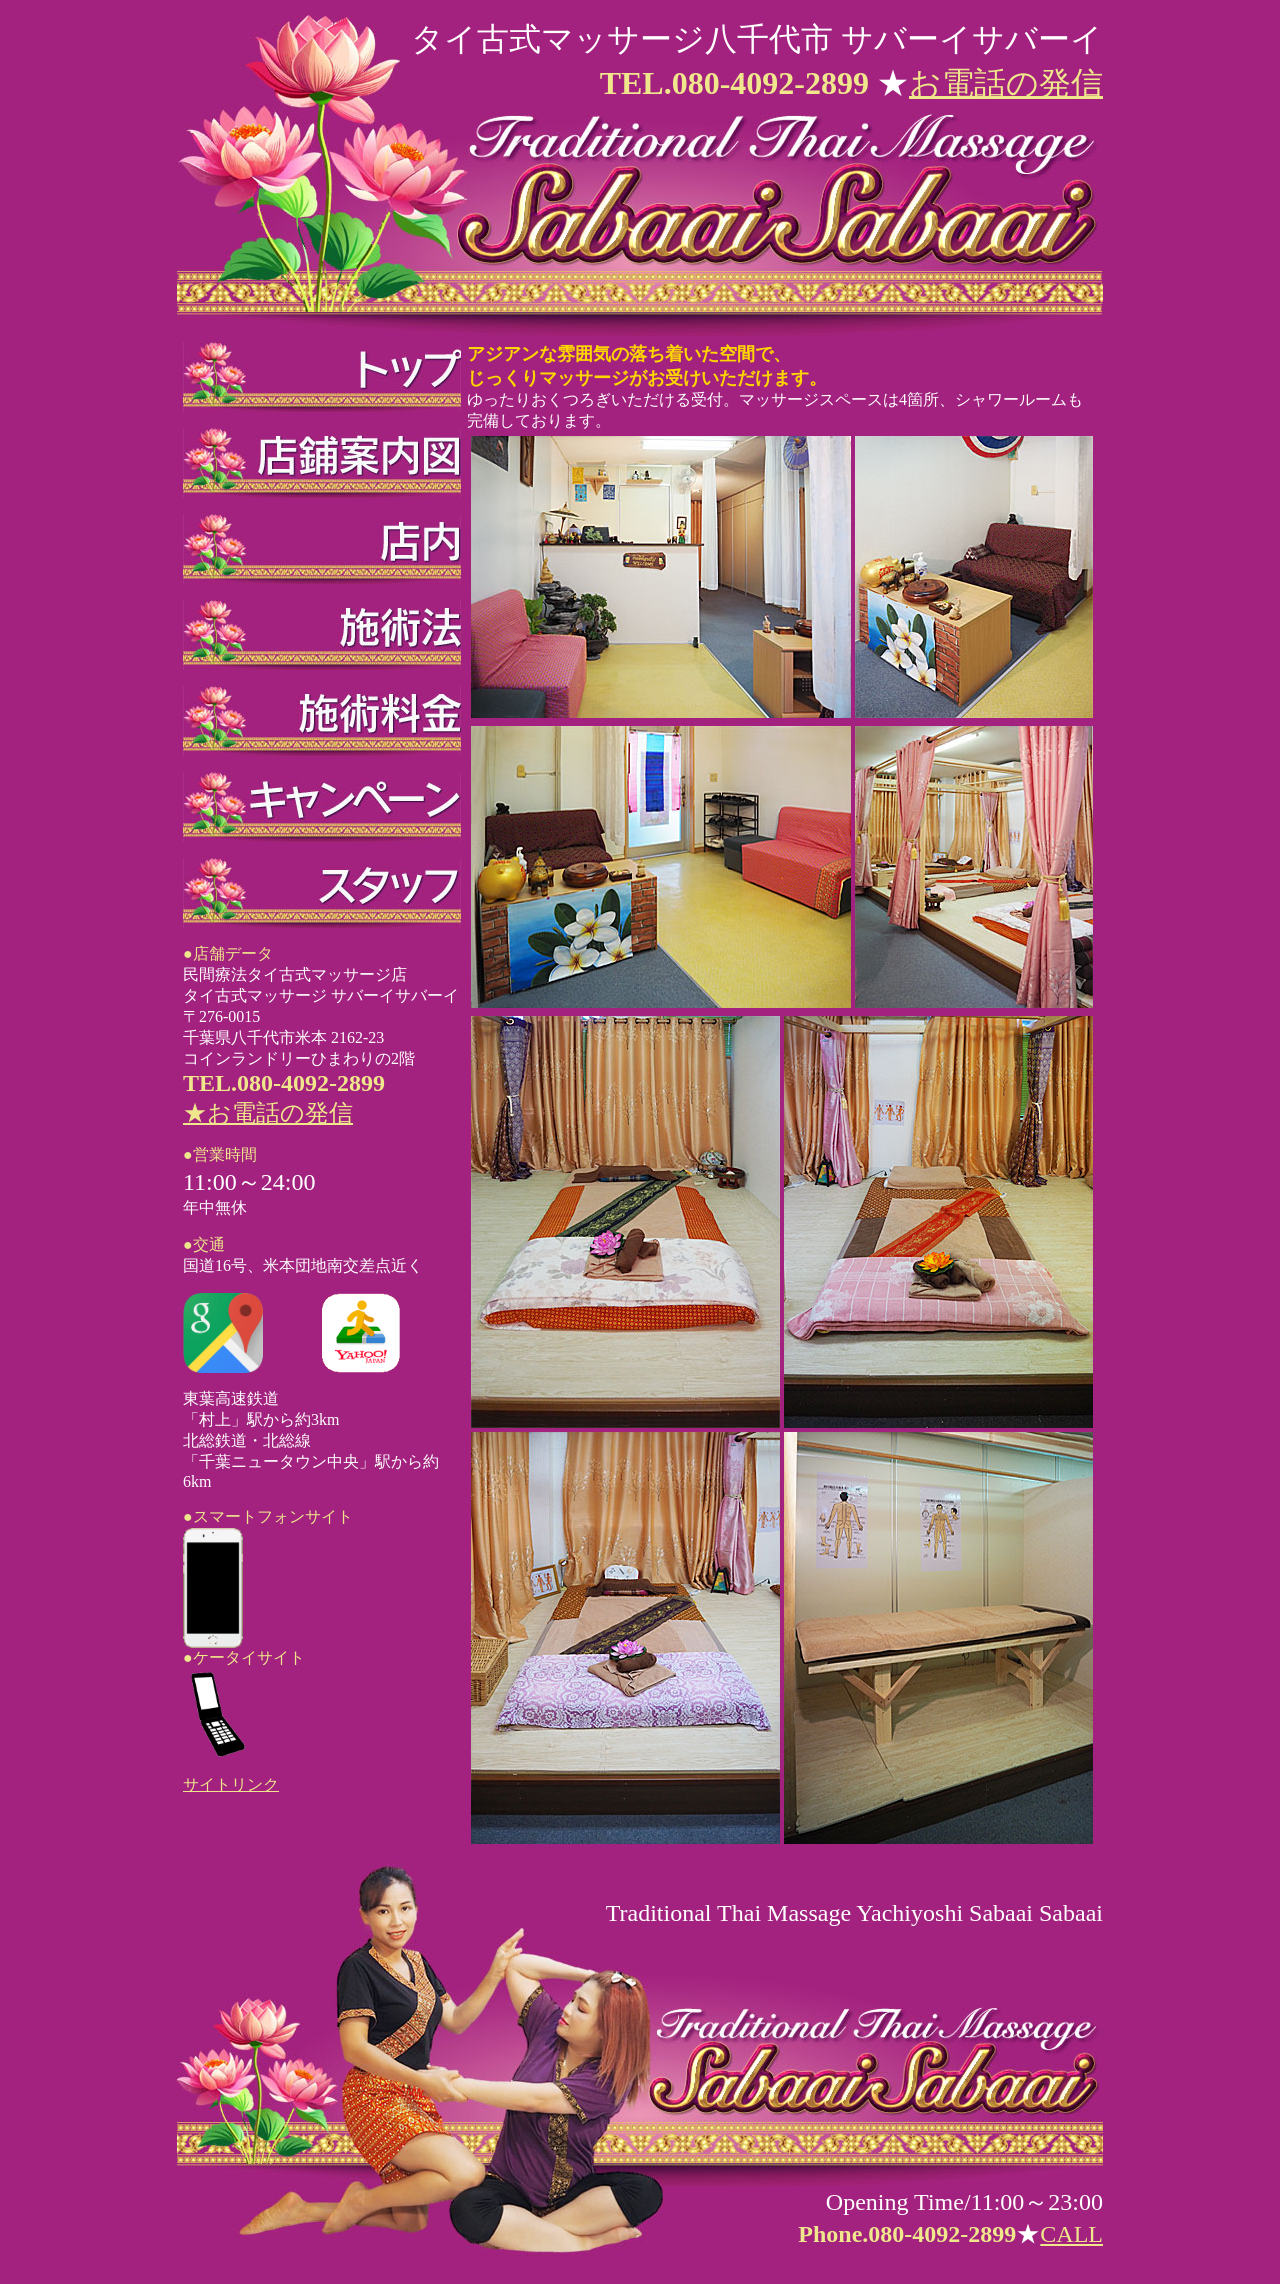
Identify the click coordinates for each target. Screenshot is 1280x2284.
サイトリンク (231, 1784)
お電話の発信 (1006, 83)
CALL (1071, 2234)
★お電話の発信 (268, 1113)
